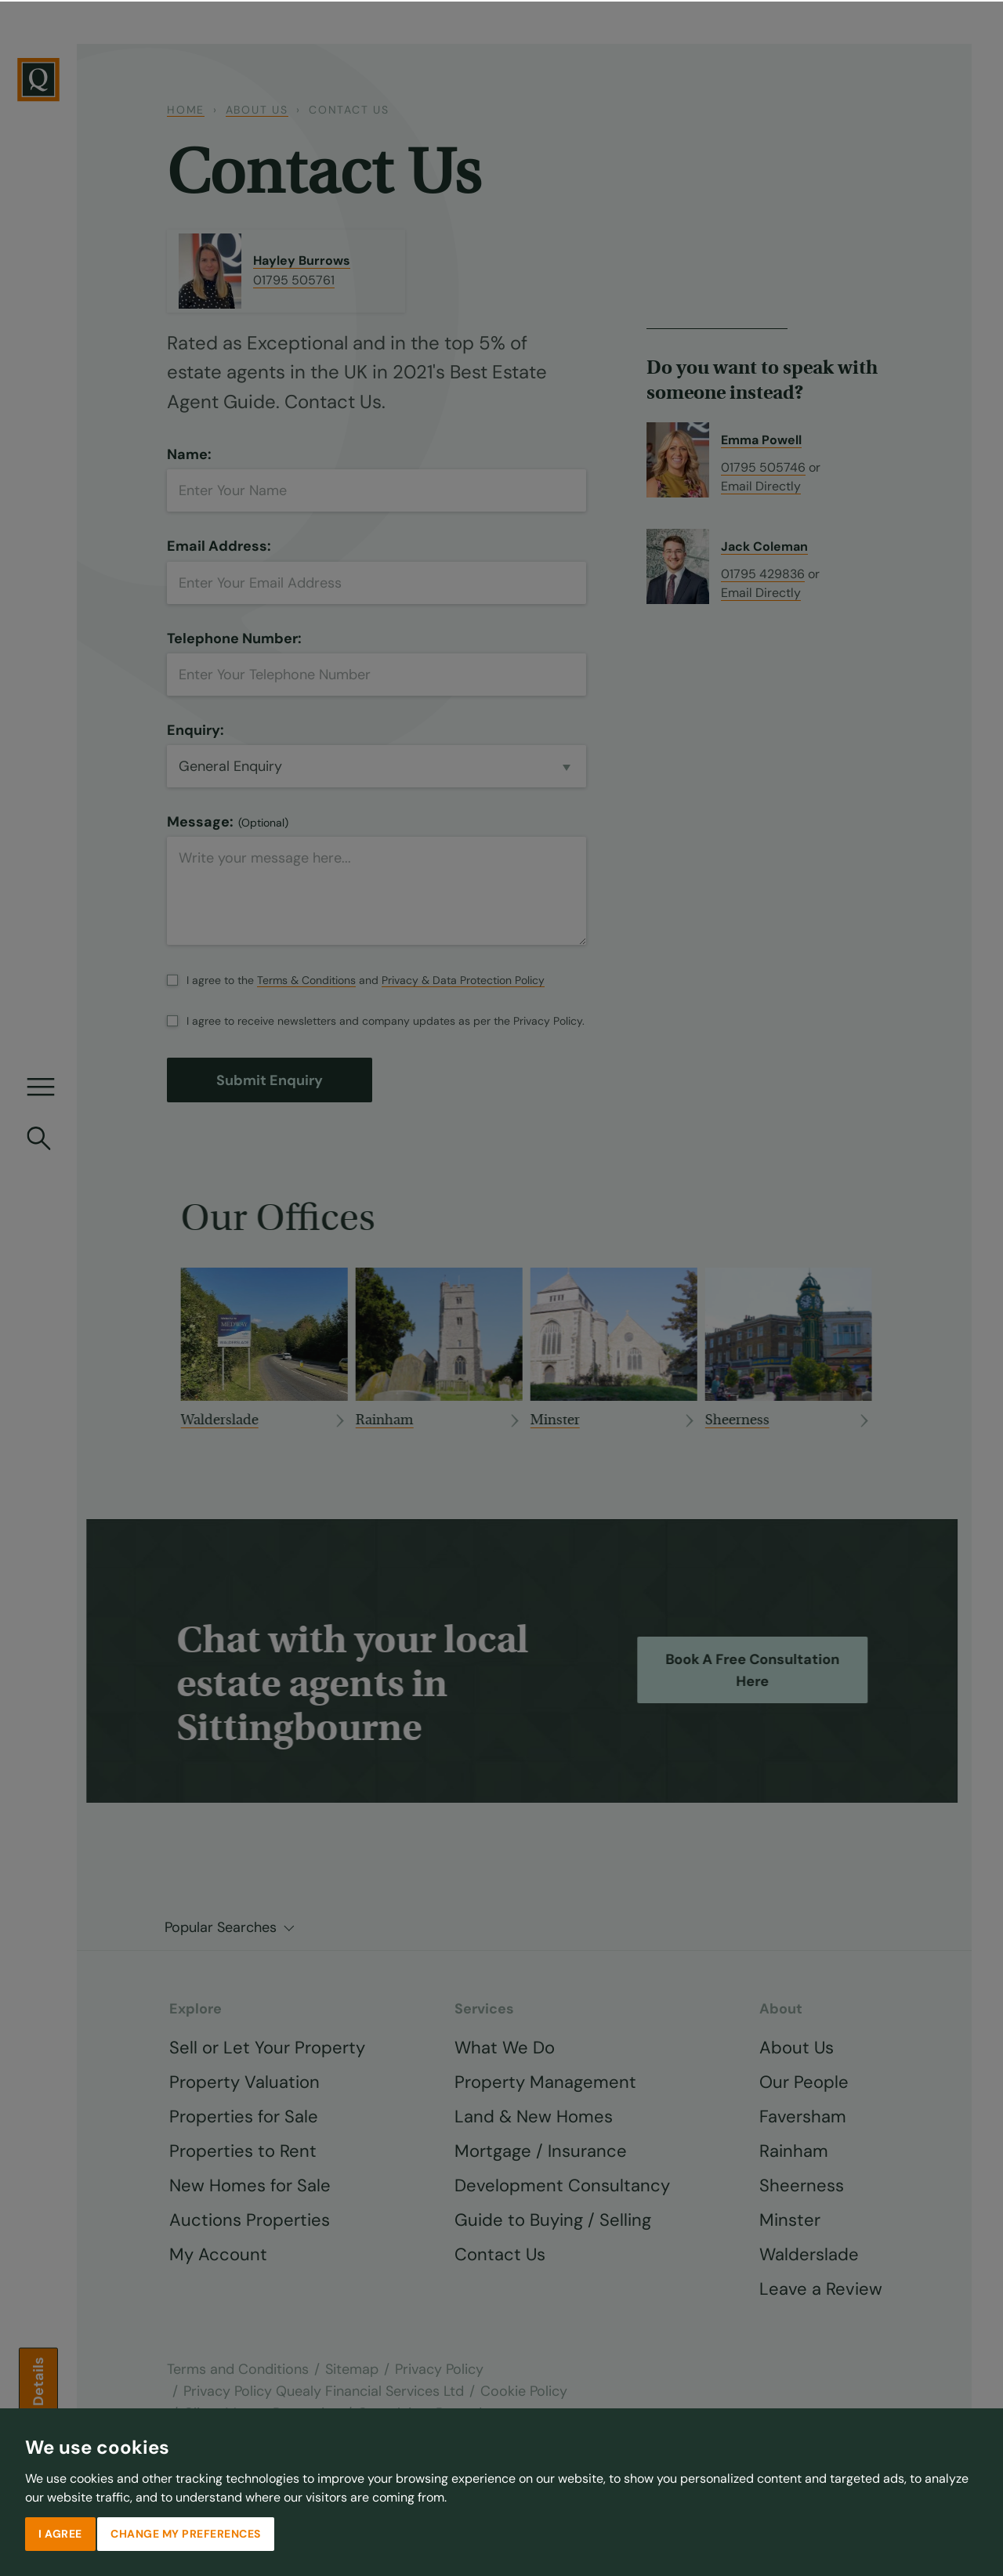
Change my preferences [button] (185, 2532)
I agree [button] (60, 2532)
